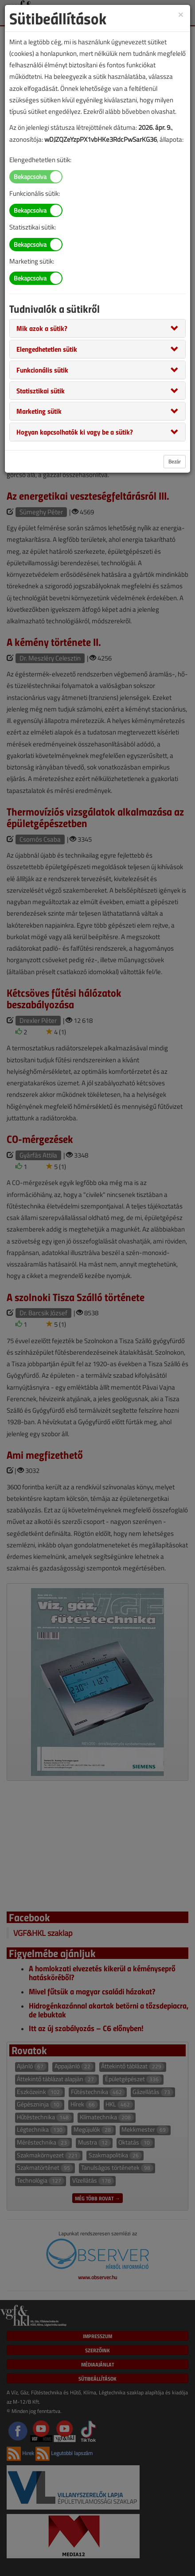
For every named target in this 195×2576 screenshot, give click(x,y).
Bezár (174, 461)
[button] (41, 328)
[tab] (97, 328)
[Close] (180, 14)
